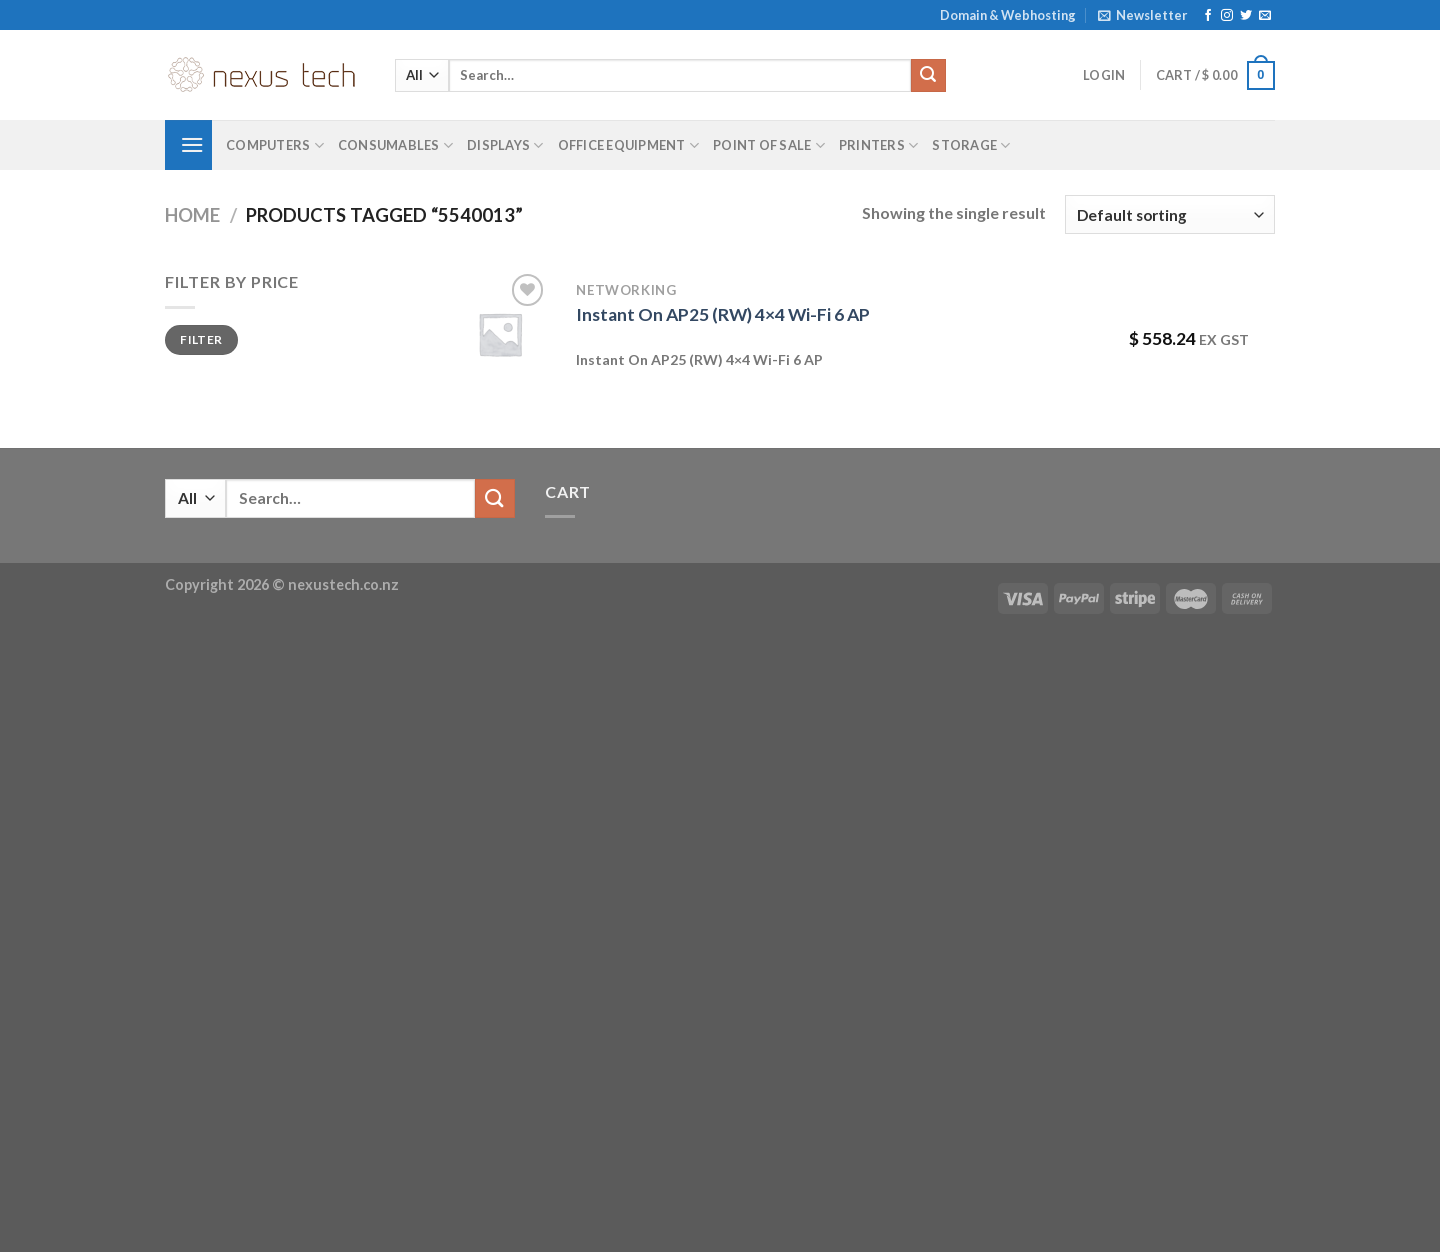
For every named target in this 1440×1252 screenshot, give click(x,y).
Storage (971, 145)
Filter (201, 339)
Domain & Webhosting (1008, 15)
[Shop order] (1170, 214)
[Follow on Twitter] (1246, 16)
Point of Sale (769, 145)
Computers (275, 145)
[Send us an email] (1265, 16)
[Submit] (928, 76)
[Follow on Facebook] (1208, 16)
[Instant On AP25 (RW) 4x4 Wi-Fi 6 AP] (500, 334)
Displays (505, 145)
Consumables (395, 145)
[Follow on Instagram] (1227, 16)
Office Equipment (629, 145)
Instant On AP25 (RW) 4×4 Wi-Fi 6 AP (723, 314)
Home (192, 215)
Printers (879, 145)
